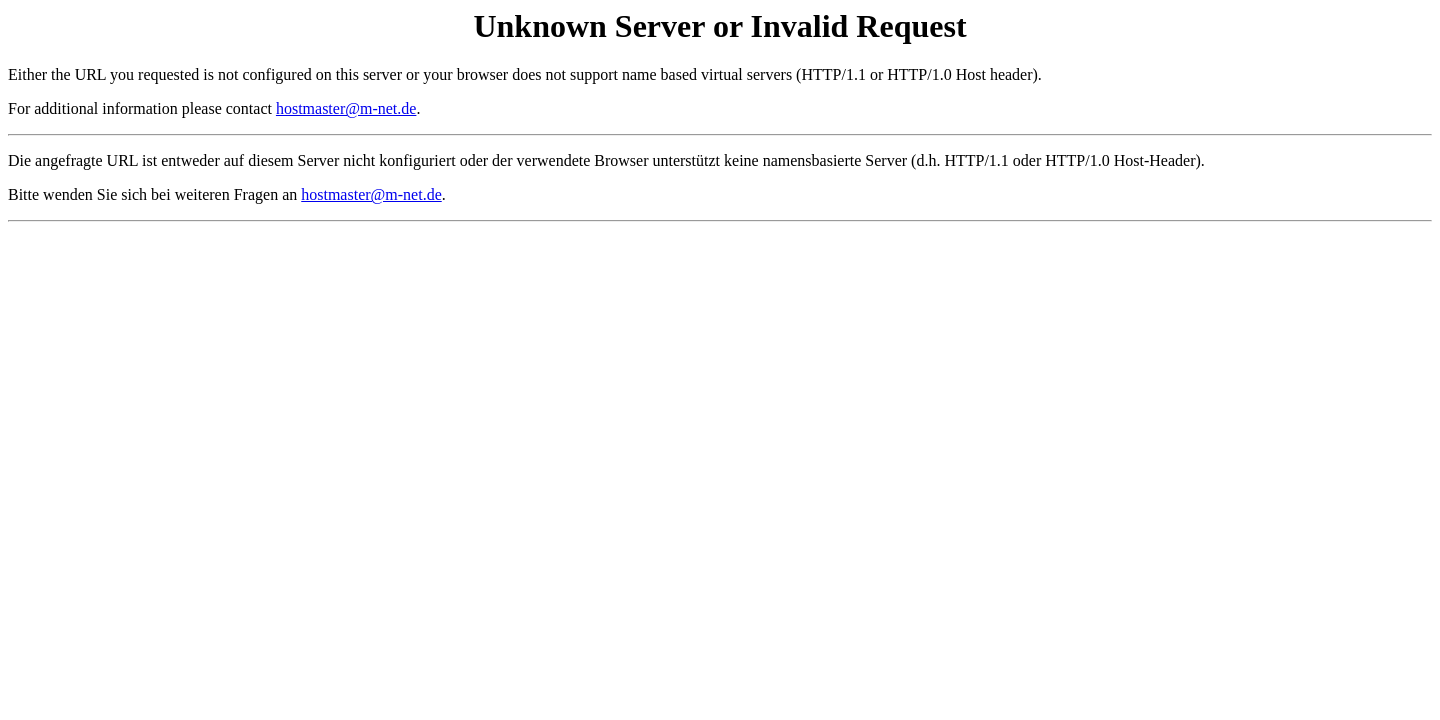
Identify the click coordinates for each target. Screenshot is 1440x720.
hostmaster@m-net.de (346, 108)
